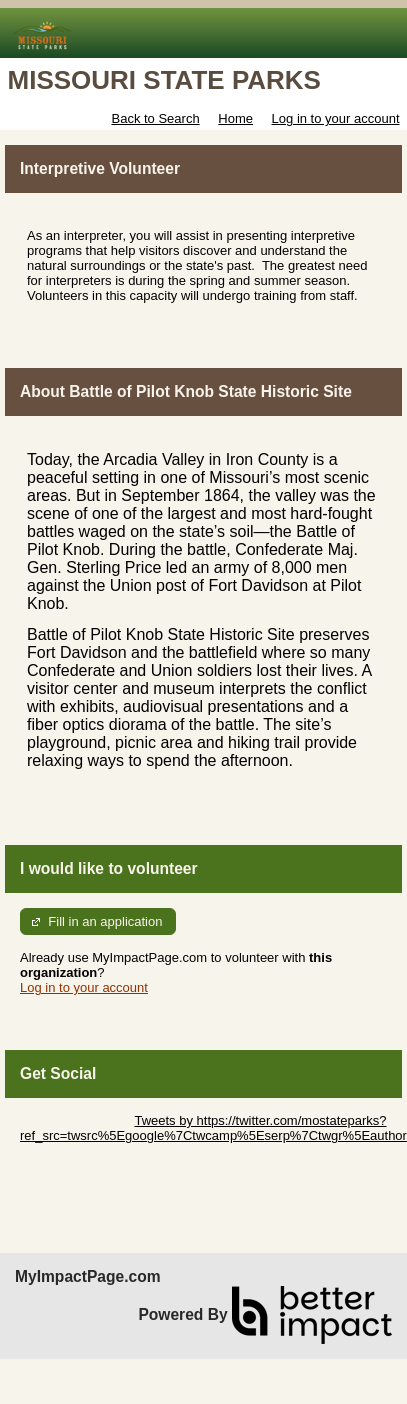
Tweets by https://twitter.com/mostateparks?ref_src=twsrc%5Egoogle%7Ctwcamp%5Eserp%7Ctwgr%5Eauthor (213, 1128)
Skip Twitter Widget (75, 1120)
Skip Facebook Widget (85, 1150)
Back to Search (155, 118)
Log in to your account (336, 118)
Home (235, 118)
